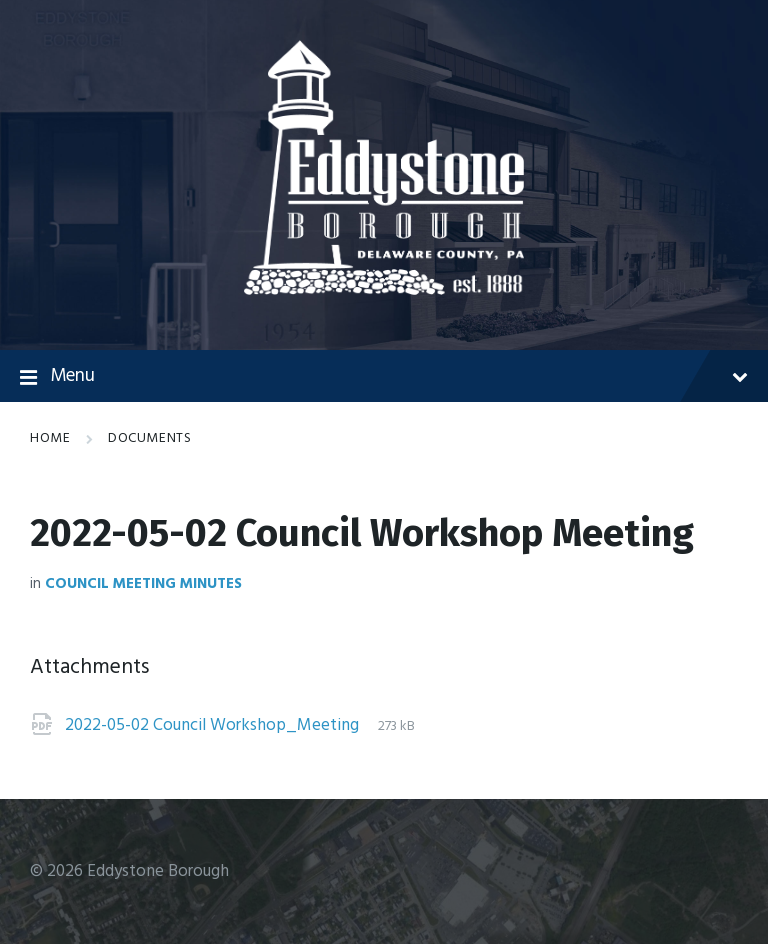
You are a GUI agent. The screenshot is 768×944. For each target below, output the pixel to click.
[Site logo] (384, 290)
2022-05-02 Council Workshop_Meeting (214, 725)
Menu (384, 377)
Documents (149, 438)
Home (50, 438)
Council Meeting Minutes (143, 584)
